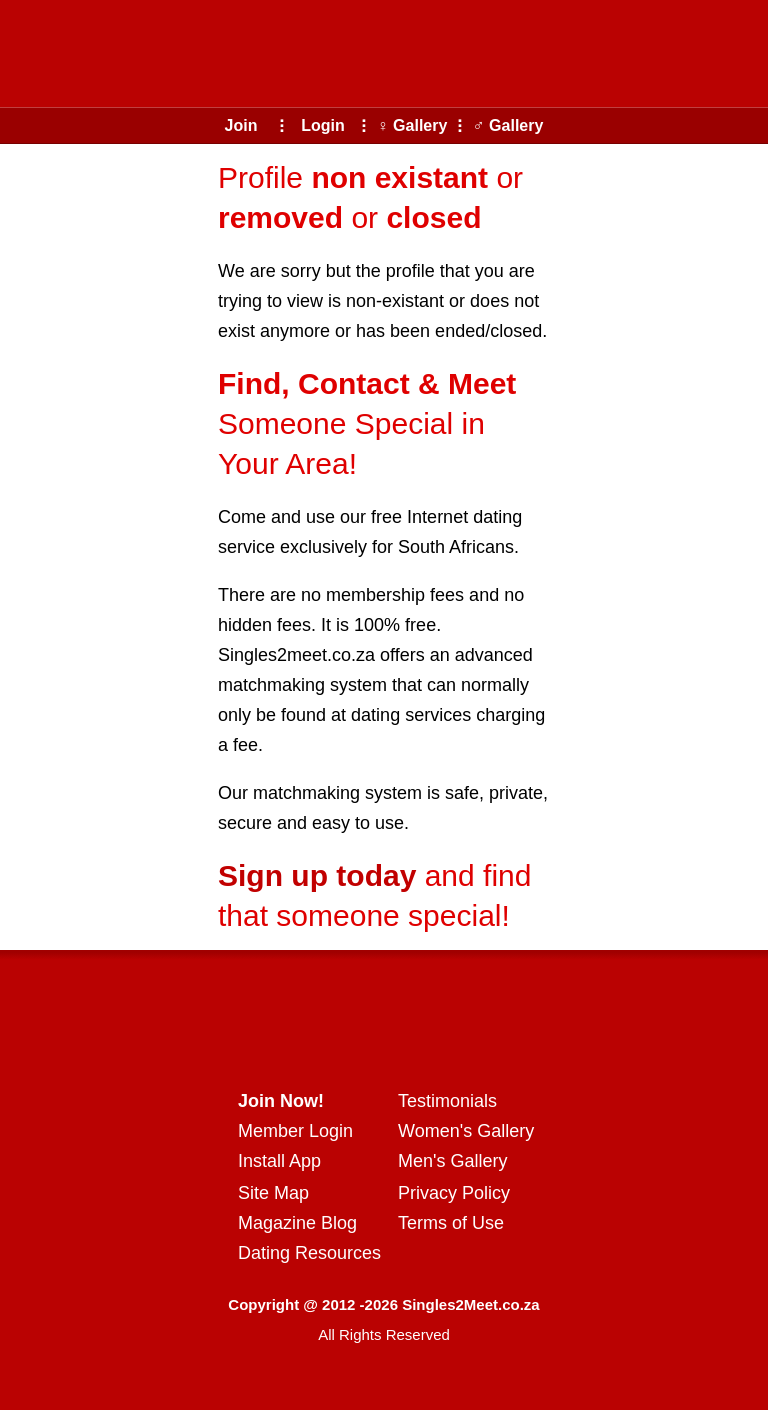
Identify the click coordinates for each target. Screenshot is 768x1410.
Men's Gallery (452, 1161)
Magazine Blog (297, 1223)
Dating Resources (309, 1253)
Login (323, 125)
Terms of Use (451, 1223)
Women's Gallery (466, 1131)
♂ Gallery (508, 125)
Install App (279, 1161)
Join (241, 125)
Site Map (273, 1193)
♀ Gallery (412, 125)
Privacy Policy (454, 1193)
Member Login (295, 1131)
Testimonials (447, 1101)
